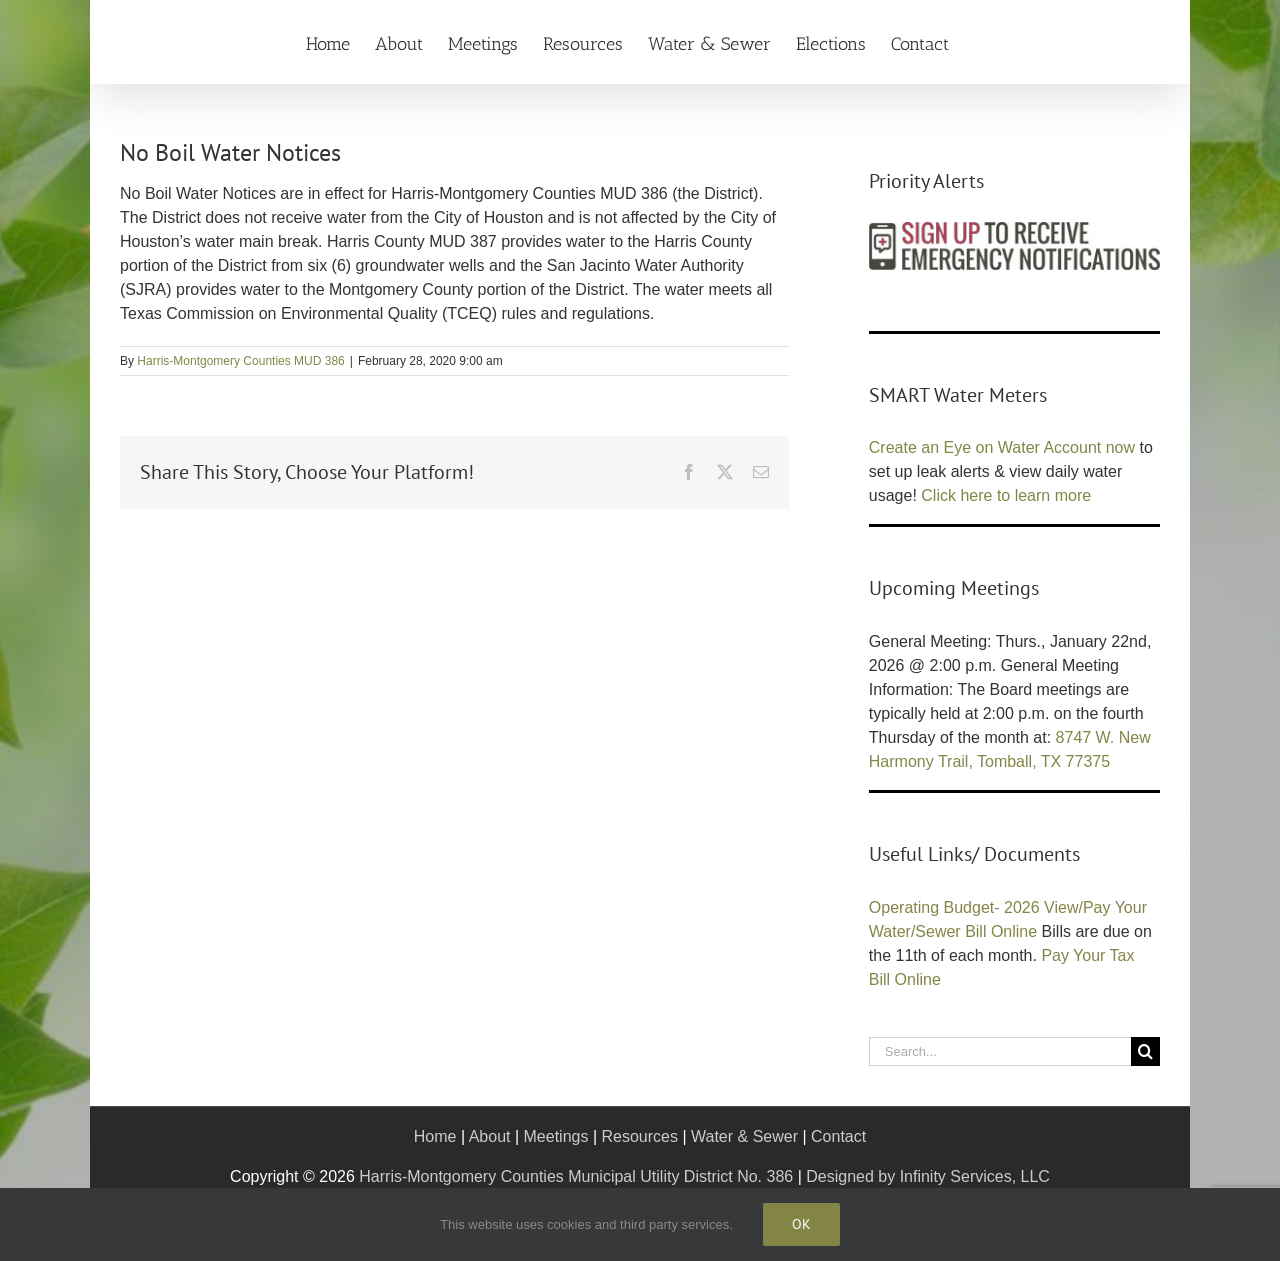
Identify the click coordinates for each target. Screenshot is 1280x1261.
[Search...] (1000, 1051)
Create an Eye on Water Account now (1002, 447)
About (490, 1136)
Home (435, 1136)
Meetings (556, 1136)
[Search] (1145, 1051)
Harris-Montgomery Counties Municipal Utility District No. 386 (576, 1176)
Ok (801, 1224)
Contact (838, 1136)
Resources (639, 1136)
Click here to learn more (1006, 495)
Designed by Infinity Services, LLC (928, 1176)
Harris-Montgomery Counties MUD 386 (240, 361)
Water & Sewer (744, 1136)
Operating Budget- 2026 (954, 907)
